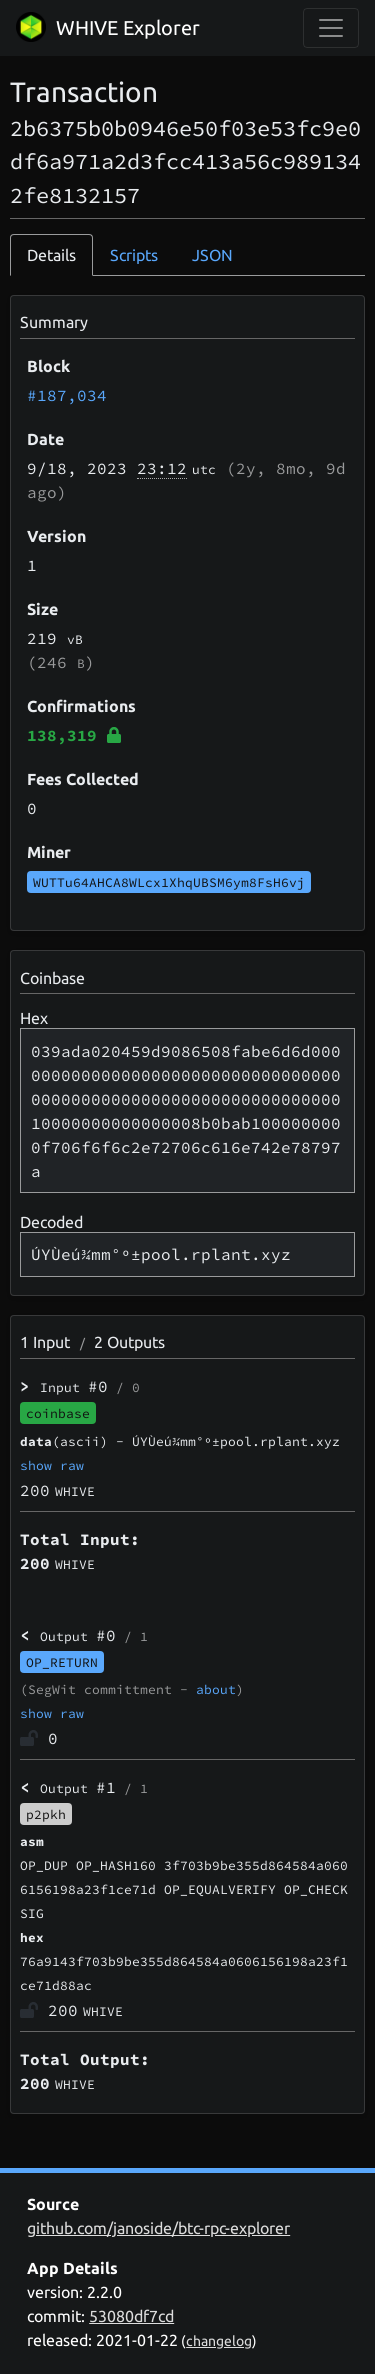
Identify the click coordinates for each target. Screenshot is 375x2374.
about (216, 1689)
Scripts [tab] (134, 255)
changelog (219, 2341)
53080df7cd (131, 2316)
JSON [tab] (212, 255)
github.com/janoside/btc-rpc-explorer (158, 2228)
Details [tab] (51, 255)
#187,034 (67, 395)
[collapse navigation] (331, 28)
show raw (52, 1465)
